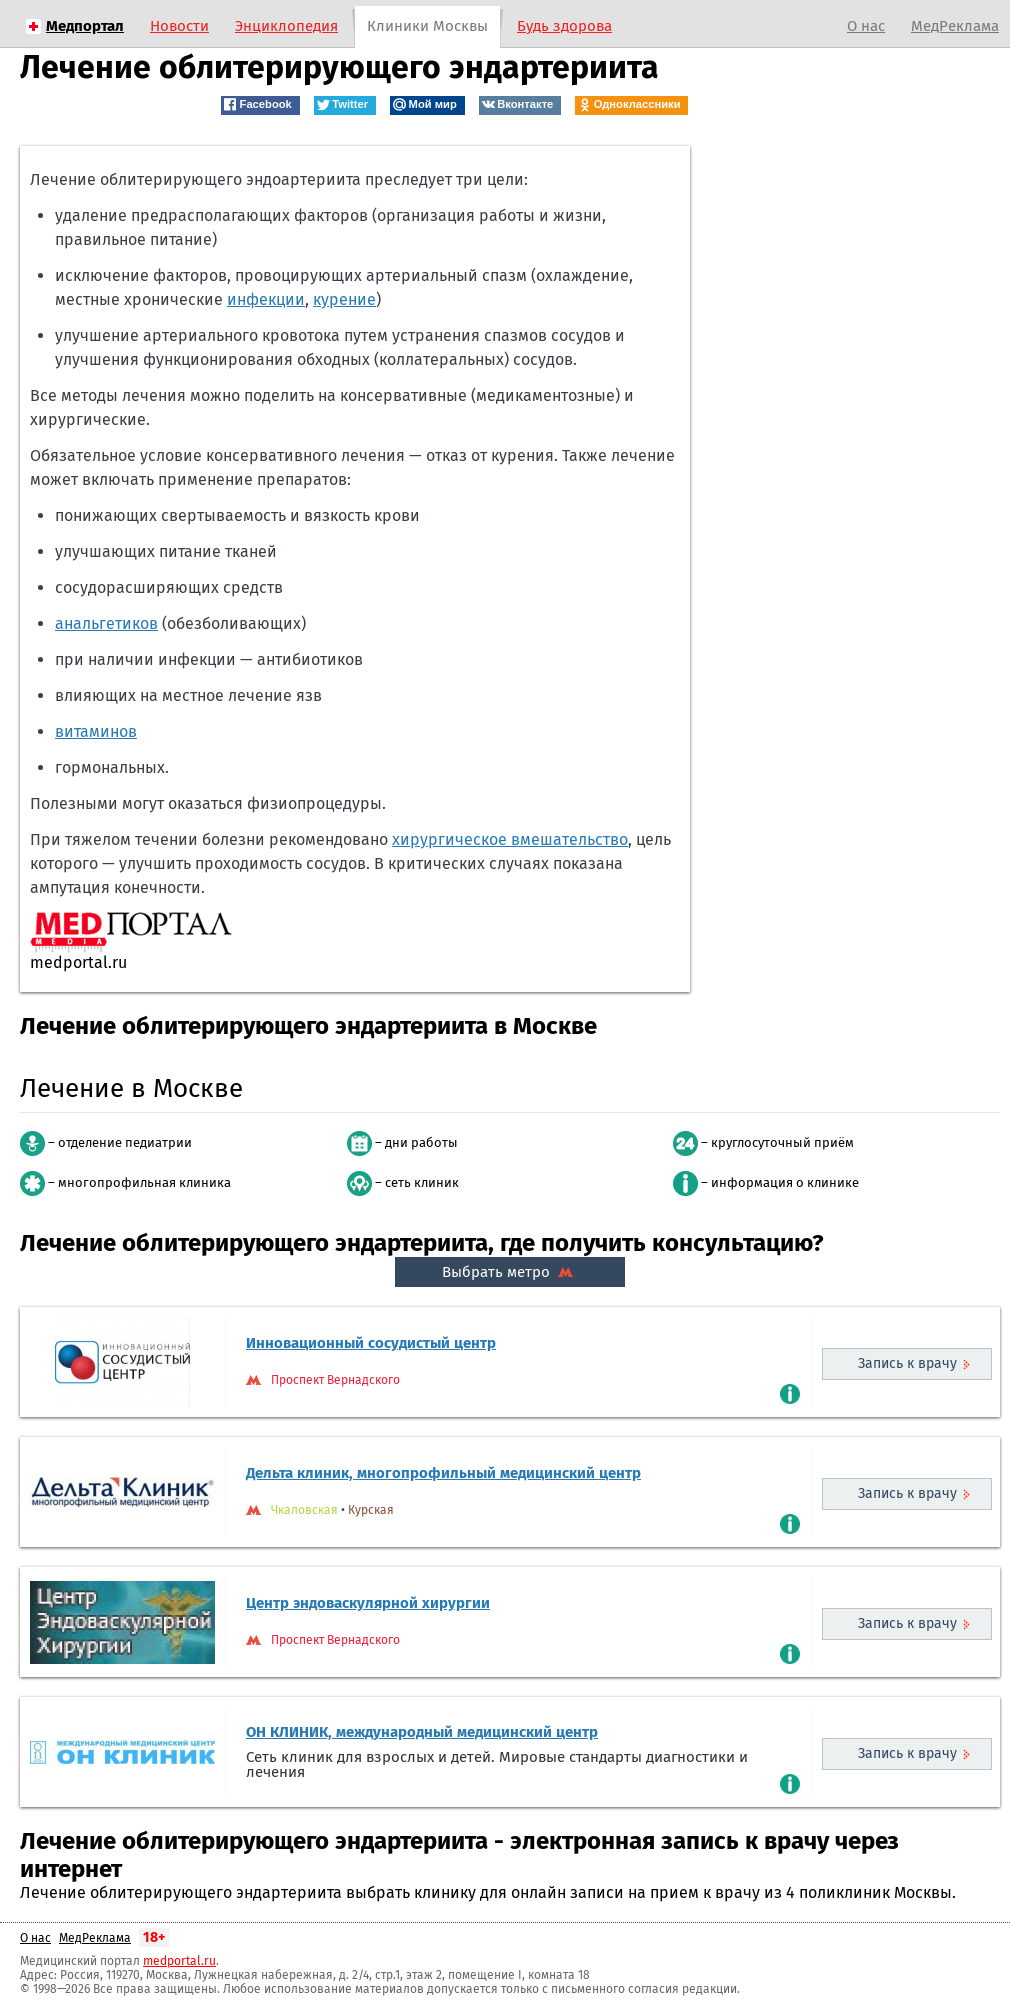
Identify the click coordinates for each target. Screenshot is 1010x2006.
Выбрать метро (510, 1272)
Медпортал (85, 26)
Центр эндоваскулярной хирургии (368, 1603)
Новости (179, 26)
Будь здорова (564, 26)
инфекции (266, 299)
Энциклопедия (286, 26)
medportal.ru (179, 1961)
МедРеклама (955, 26)
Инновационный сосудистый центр (371, 1343)
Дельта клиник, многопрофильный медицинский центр (443, 1473)
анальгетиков (106, 623)
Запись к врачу (907, 1363)
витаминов (96, 731)
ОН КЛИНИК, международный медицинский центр (422, 1732)
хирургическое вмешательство (510, 839)
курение (344, 299)
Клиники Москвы (427, 26)
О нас (866, 26)
